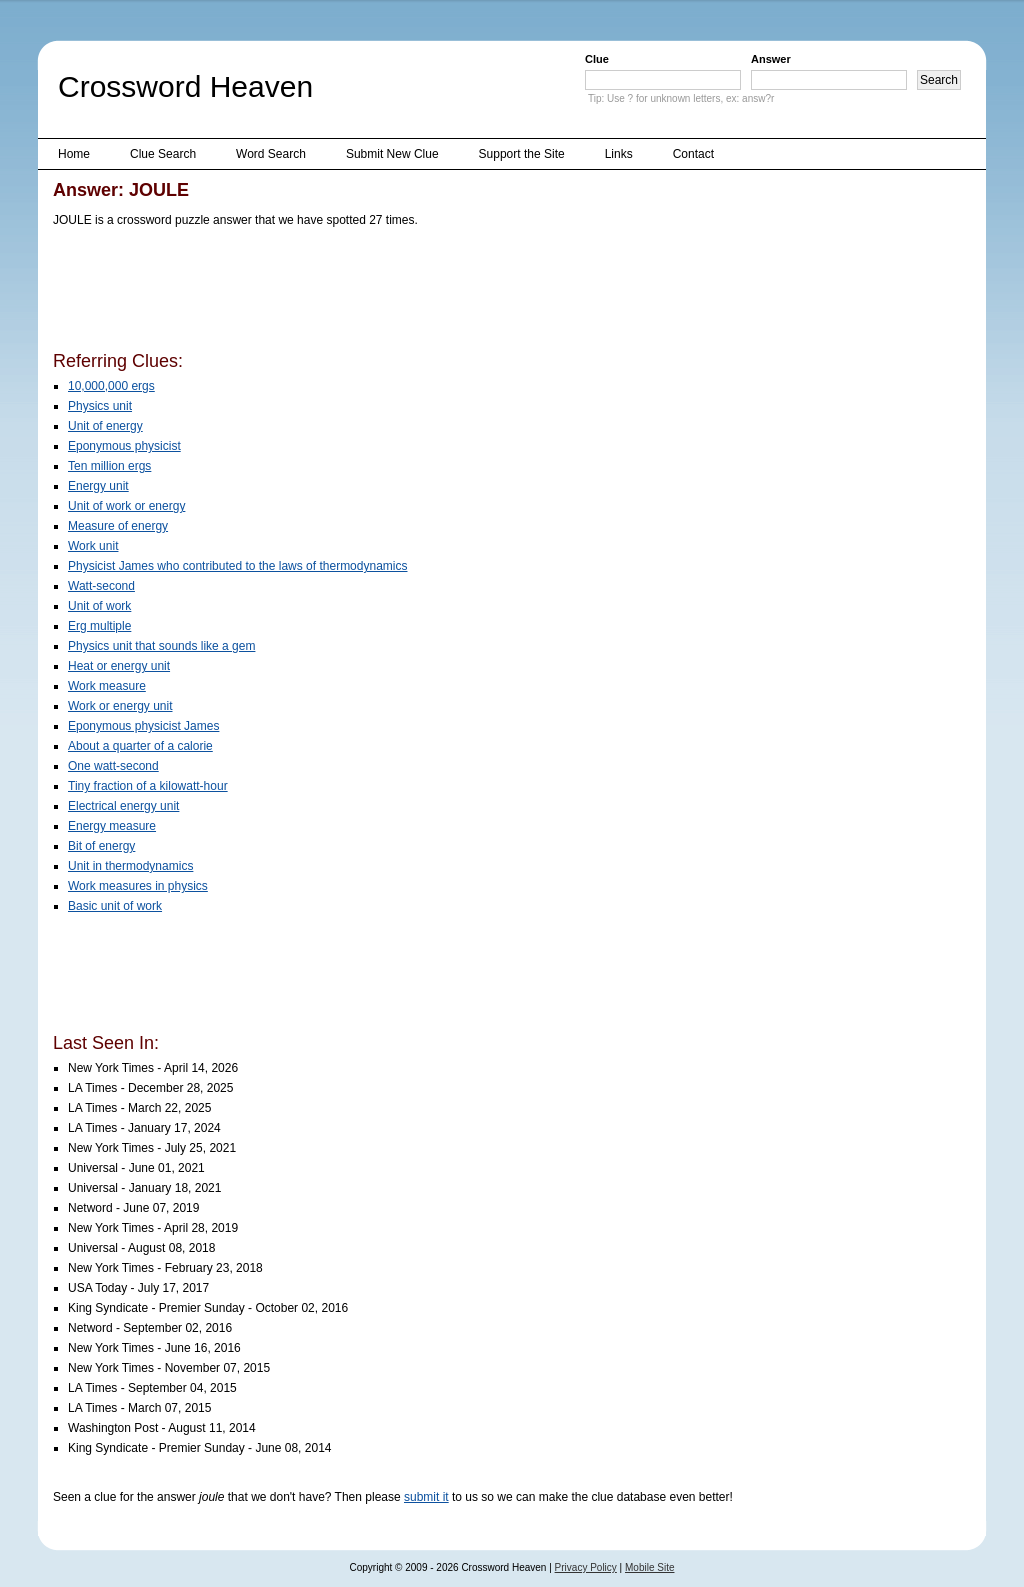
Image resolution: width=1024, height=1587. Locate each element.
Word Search (271, 154)
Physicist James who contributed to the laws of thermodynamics (237, 566)
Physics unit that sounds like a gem (161, 646)
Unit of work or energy (126, 506)
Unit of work (99, 606)
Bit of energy (101, 846)
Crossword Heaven (185, 86)
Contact (693, 154)
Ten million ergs (109, 466)
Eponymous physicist (124, 446)
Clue (597, 59)
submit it (426, 1497)
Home (74, 154)
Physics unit (100, 406)
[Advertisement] (417, 293)
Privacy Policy (586, 1567)
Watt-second (101, 586)
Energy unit (98, 486)
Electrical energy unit (123, 806)
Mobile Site (649, 1567)
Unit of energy (105, 426)
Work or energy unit (120, 706)
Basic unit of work (115, 906)
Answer (771, 59)
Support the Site (522, 154)
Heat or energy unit (119, 666)
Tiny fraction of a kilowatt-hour (148, 786)
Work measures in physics (138, 886)
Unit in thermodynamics (130, 866)
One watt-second (113, 766)
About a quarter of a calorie (140, 746)
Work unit (93, 546)
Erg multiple (99, 626)
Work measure (107, 686)
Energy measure (112, 826)
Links (619, 154)
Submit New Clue (392, 154)
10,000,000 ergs (111, 386)
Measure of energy (118, 526)
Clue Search (163, 154)
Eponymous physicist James (143, 726)
